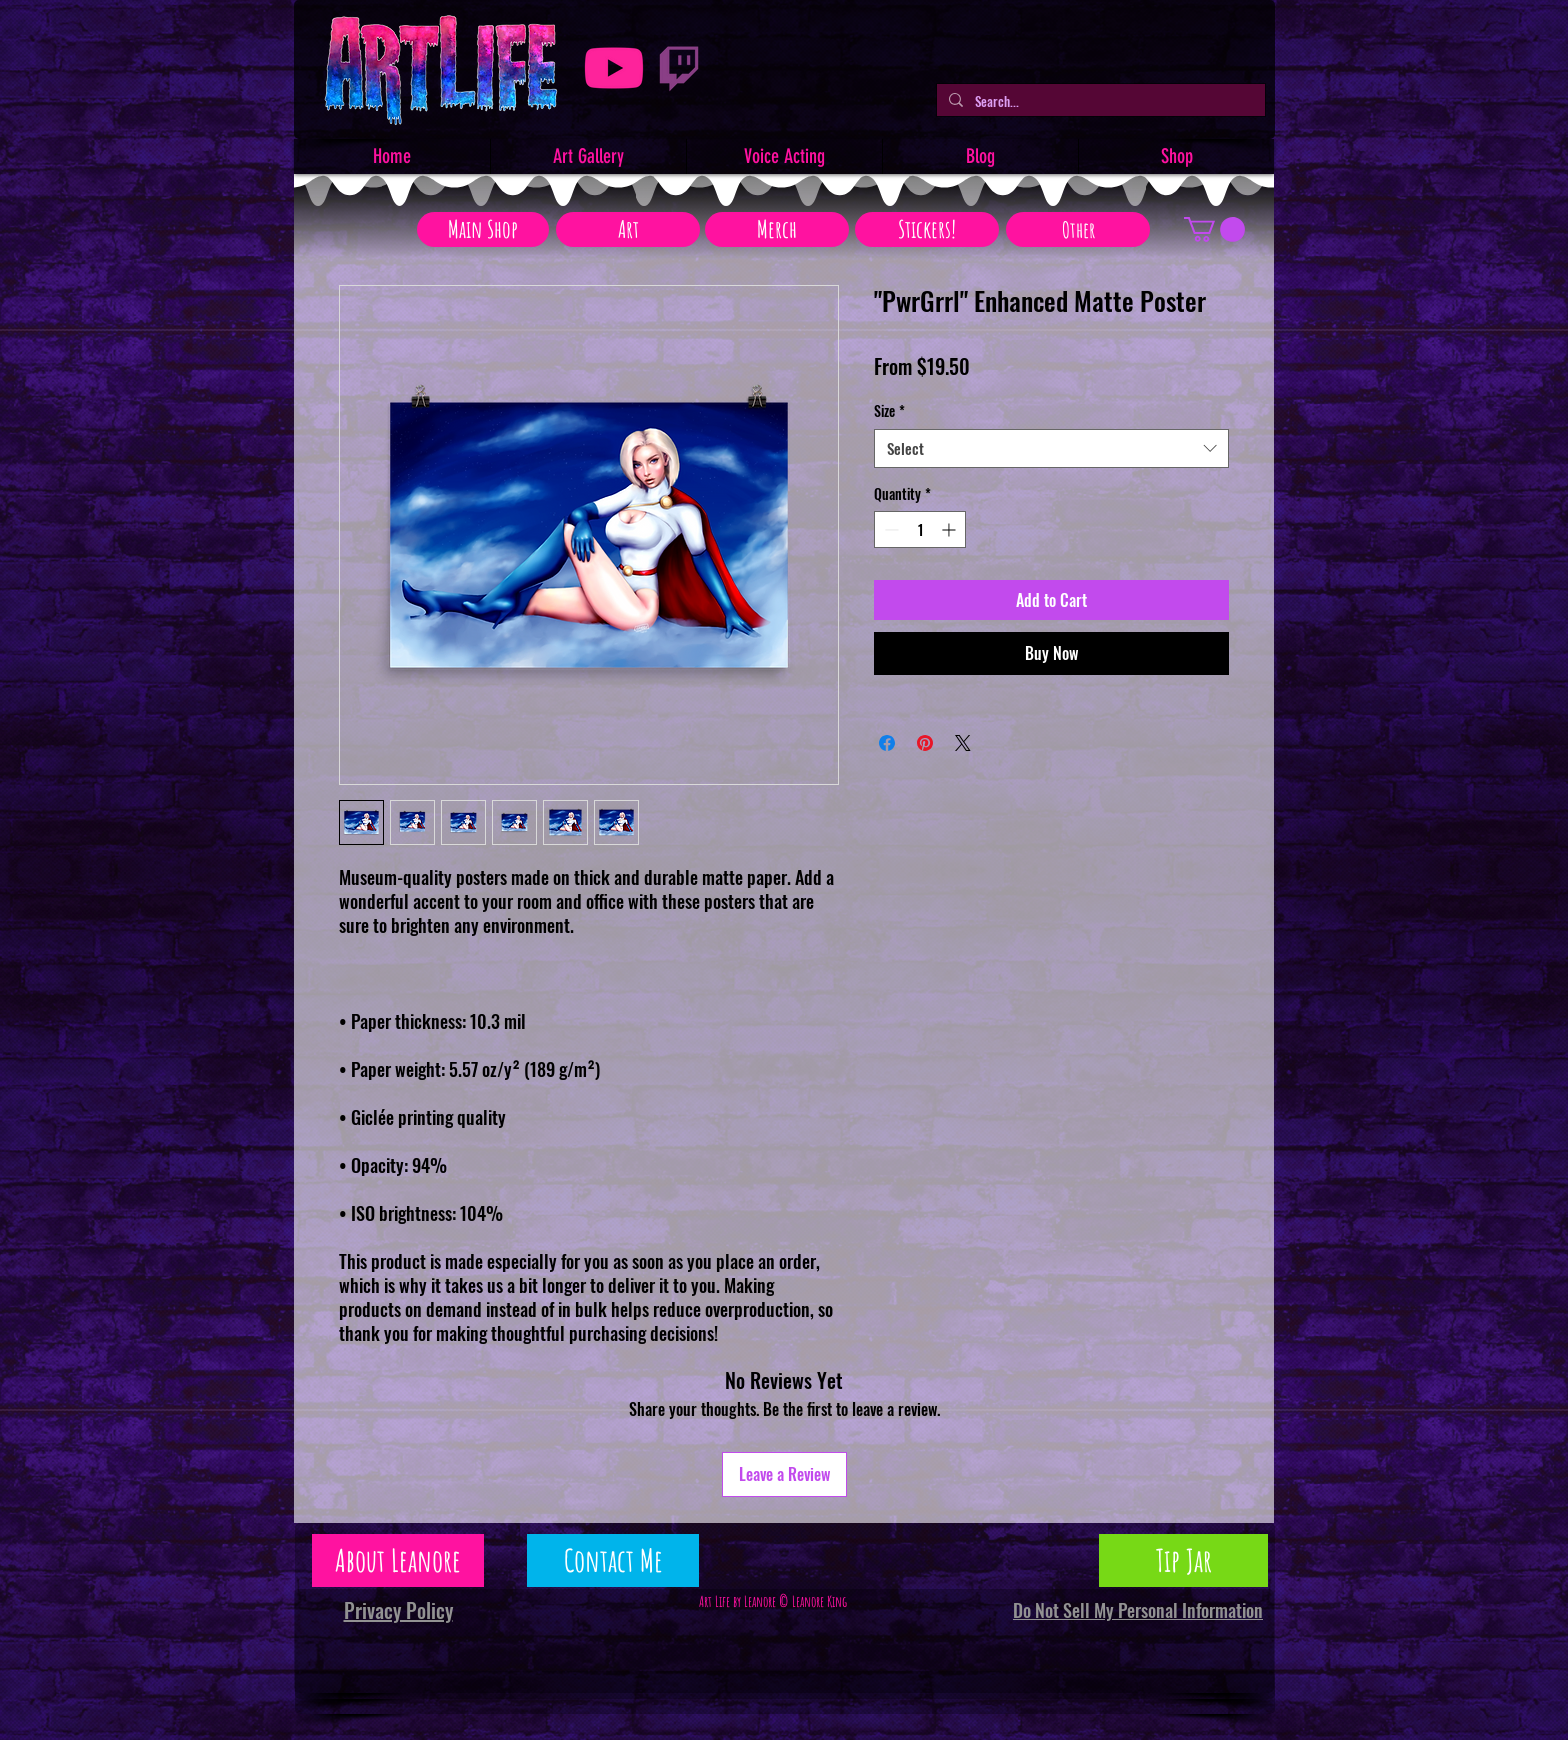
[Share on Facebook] (887, 743)
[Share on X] (963, 743)
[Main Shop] (483, 229)
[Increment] (950, 529)
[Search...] (1099, 101)
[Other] (1078, 229)
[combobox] (1051, 448)
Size (889, 411)
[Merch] (777, 229)
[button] (1214, 229)
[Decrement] (889, 529)
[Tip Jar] (1183, 1560)
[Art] (628, 229)
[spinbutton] (920, 529)
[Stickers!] (927, 229)
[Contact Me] (613, 1560)
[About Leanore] (398, 1560)
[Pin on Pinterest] (925, 743)
